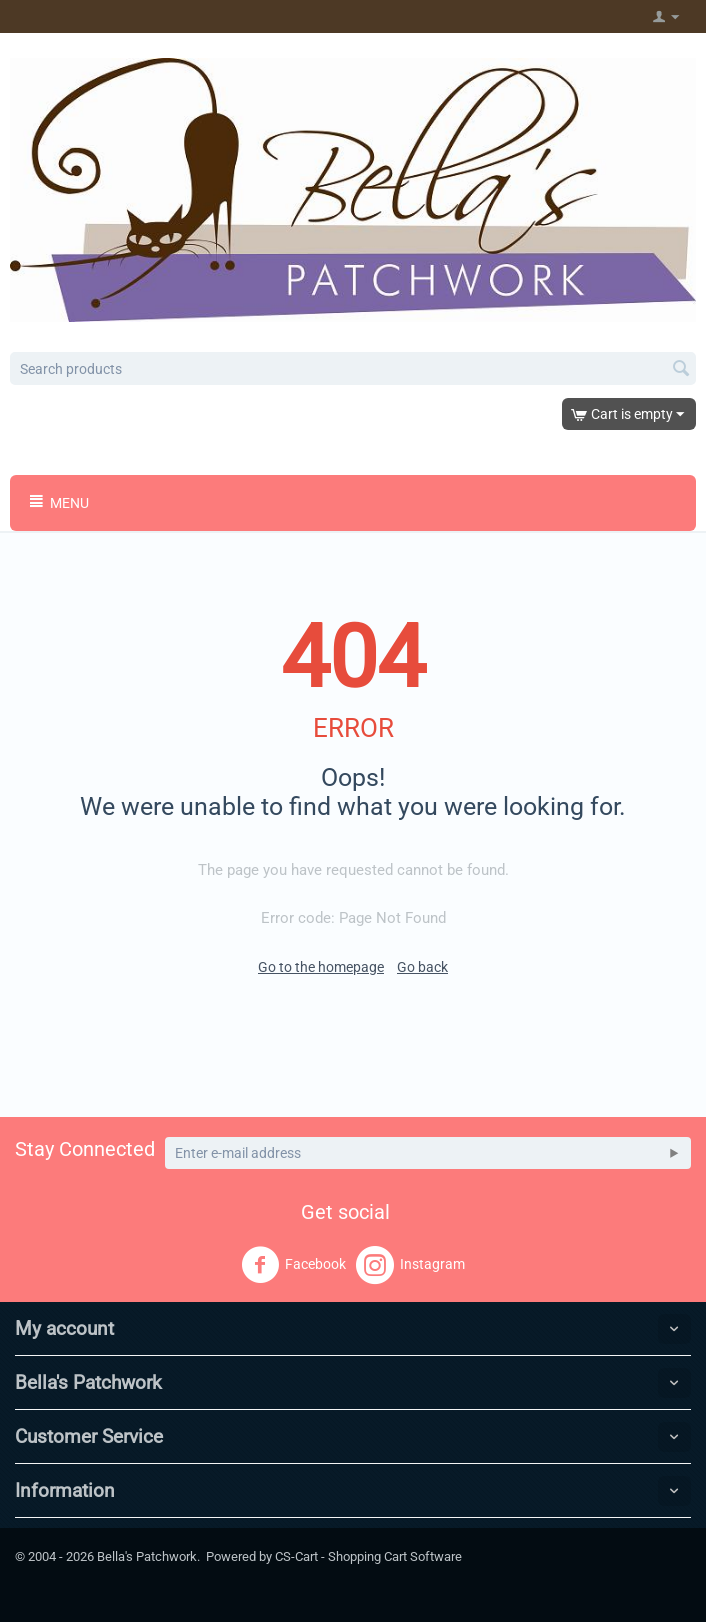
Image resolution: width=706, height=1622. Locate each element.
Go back (422, 967)
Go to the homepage (321, 967)
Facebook (293, 1265)
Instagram (410, 1265)
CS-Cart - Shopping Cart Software (368, 1556)
